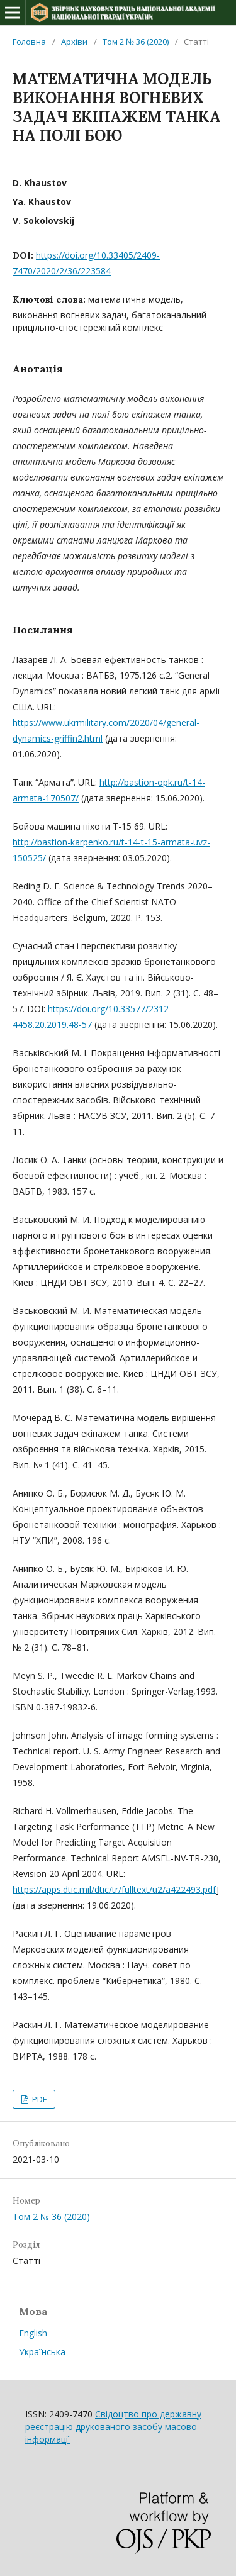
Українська (42, 2352)
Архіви (74, 41)
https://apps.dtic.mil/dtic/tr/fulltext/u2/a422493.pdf (114, 1889)
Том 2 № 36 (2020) (136, 41)
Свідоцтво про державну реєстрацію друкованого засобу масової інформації (113, 2426)
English (33, 2333)
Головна (29, 41)
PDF (38, 2099)
